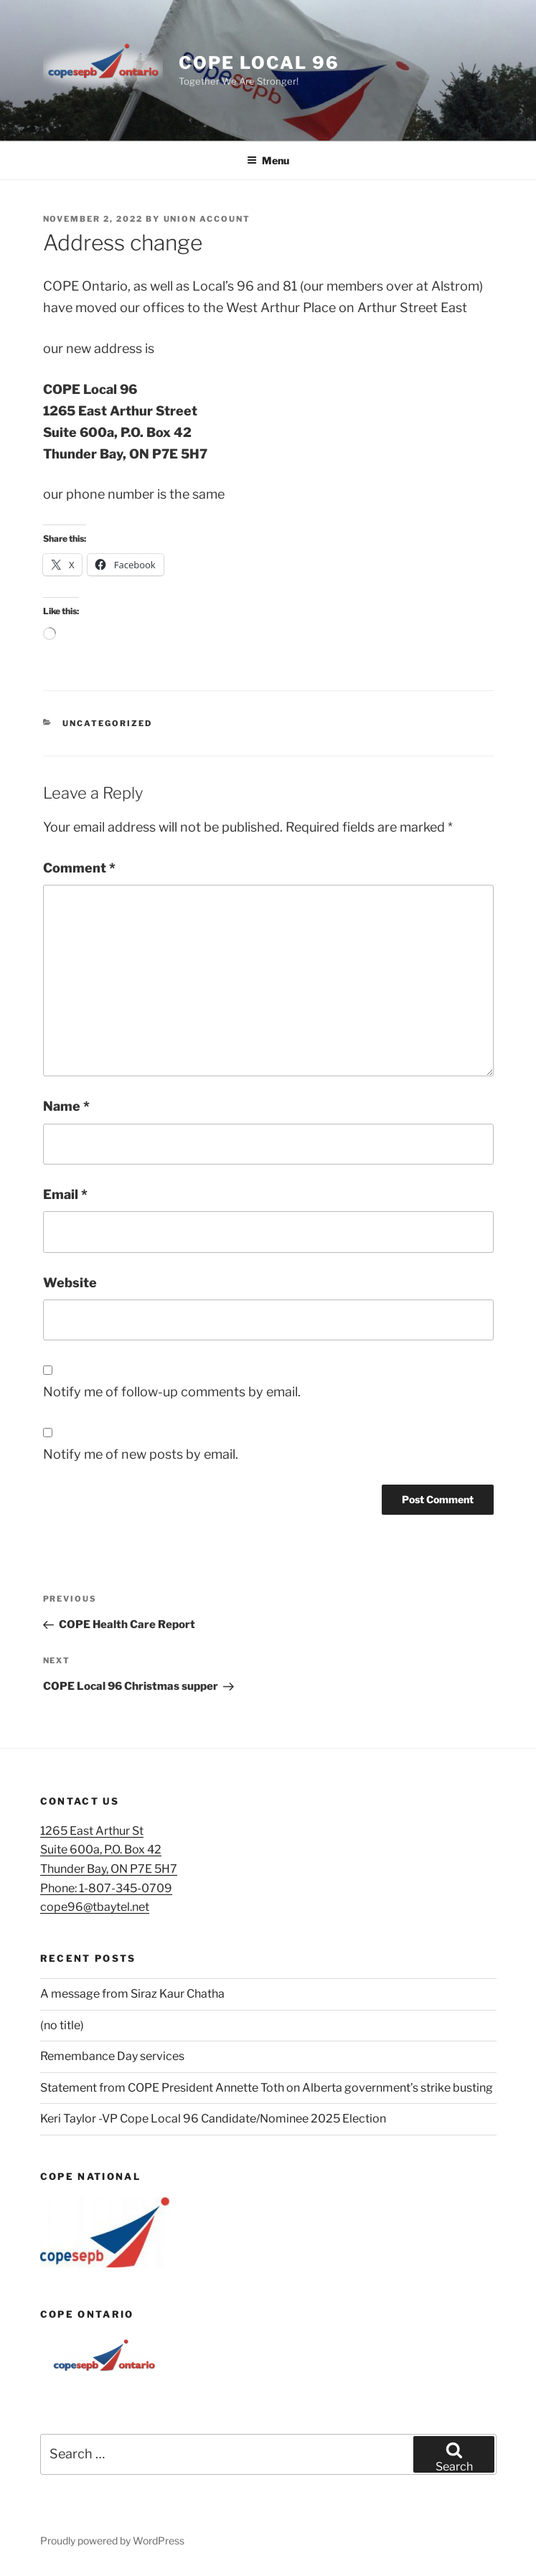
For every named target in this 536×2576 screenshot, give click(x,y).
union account (207, 219)
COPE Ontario (87, 2314)
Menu (268, 160)
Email (65, 1194)
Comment (79, 867)
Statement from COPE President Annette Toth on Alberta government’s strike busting (266, 2088)
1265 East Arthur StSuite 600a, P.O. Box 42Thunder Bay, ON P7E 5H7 (108, 1850)
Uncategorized (107, 723)
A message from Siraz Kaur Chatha (132, 1994)
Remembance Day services (112, 2056)
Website (70, 1282)
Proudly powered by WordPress (112, 2540)
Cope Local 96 (259, 62)
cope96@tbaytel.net (94, 1907)
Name (66, 1106)
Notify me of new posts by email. (140, 1454)
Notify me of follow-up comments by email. (172, 1391)
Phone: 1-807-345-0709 (106, 1888)
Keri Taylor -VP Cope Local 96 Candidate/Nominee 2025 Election (213, 2118)
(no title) (62, 2025)
